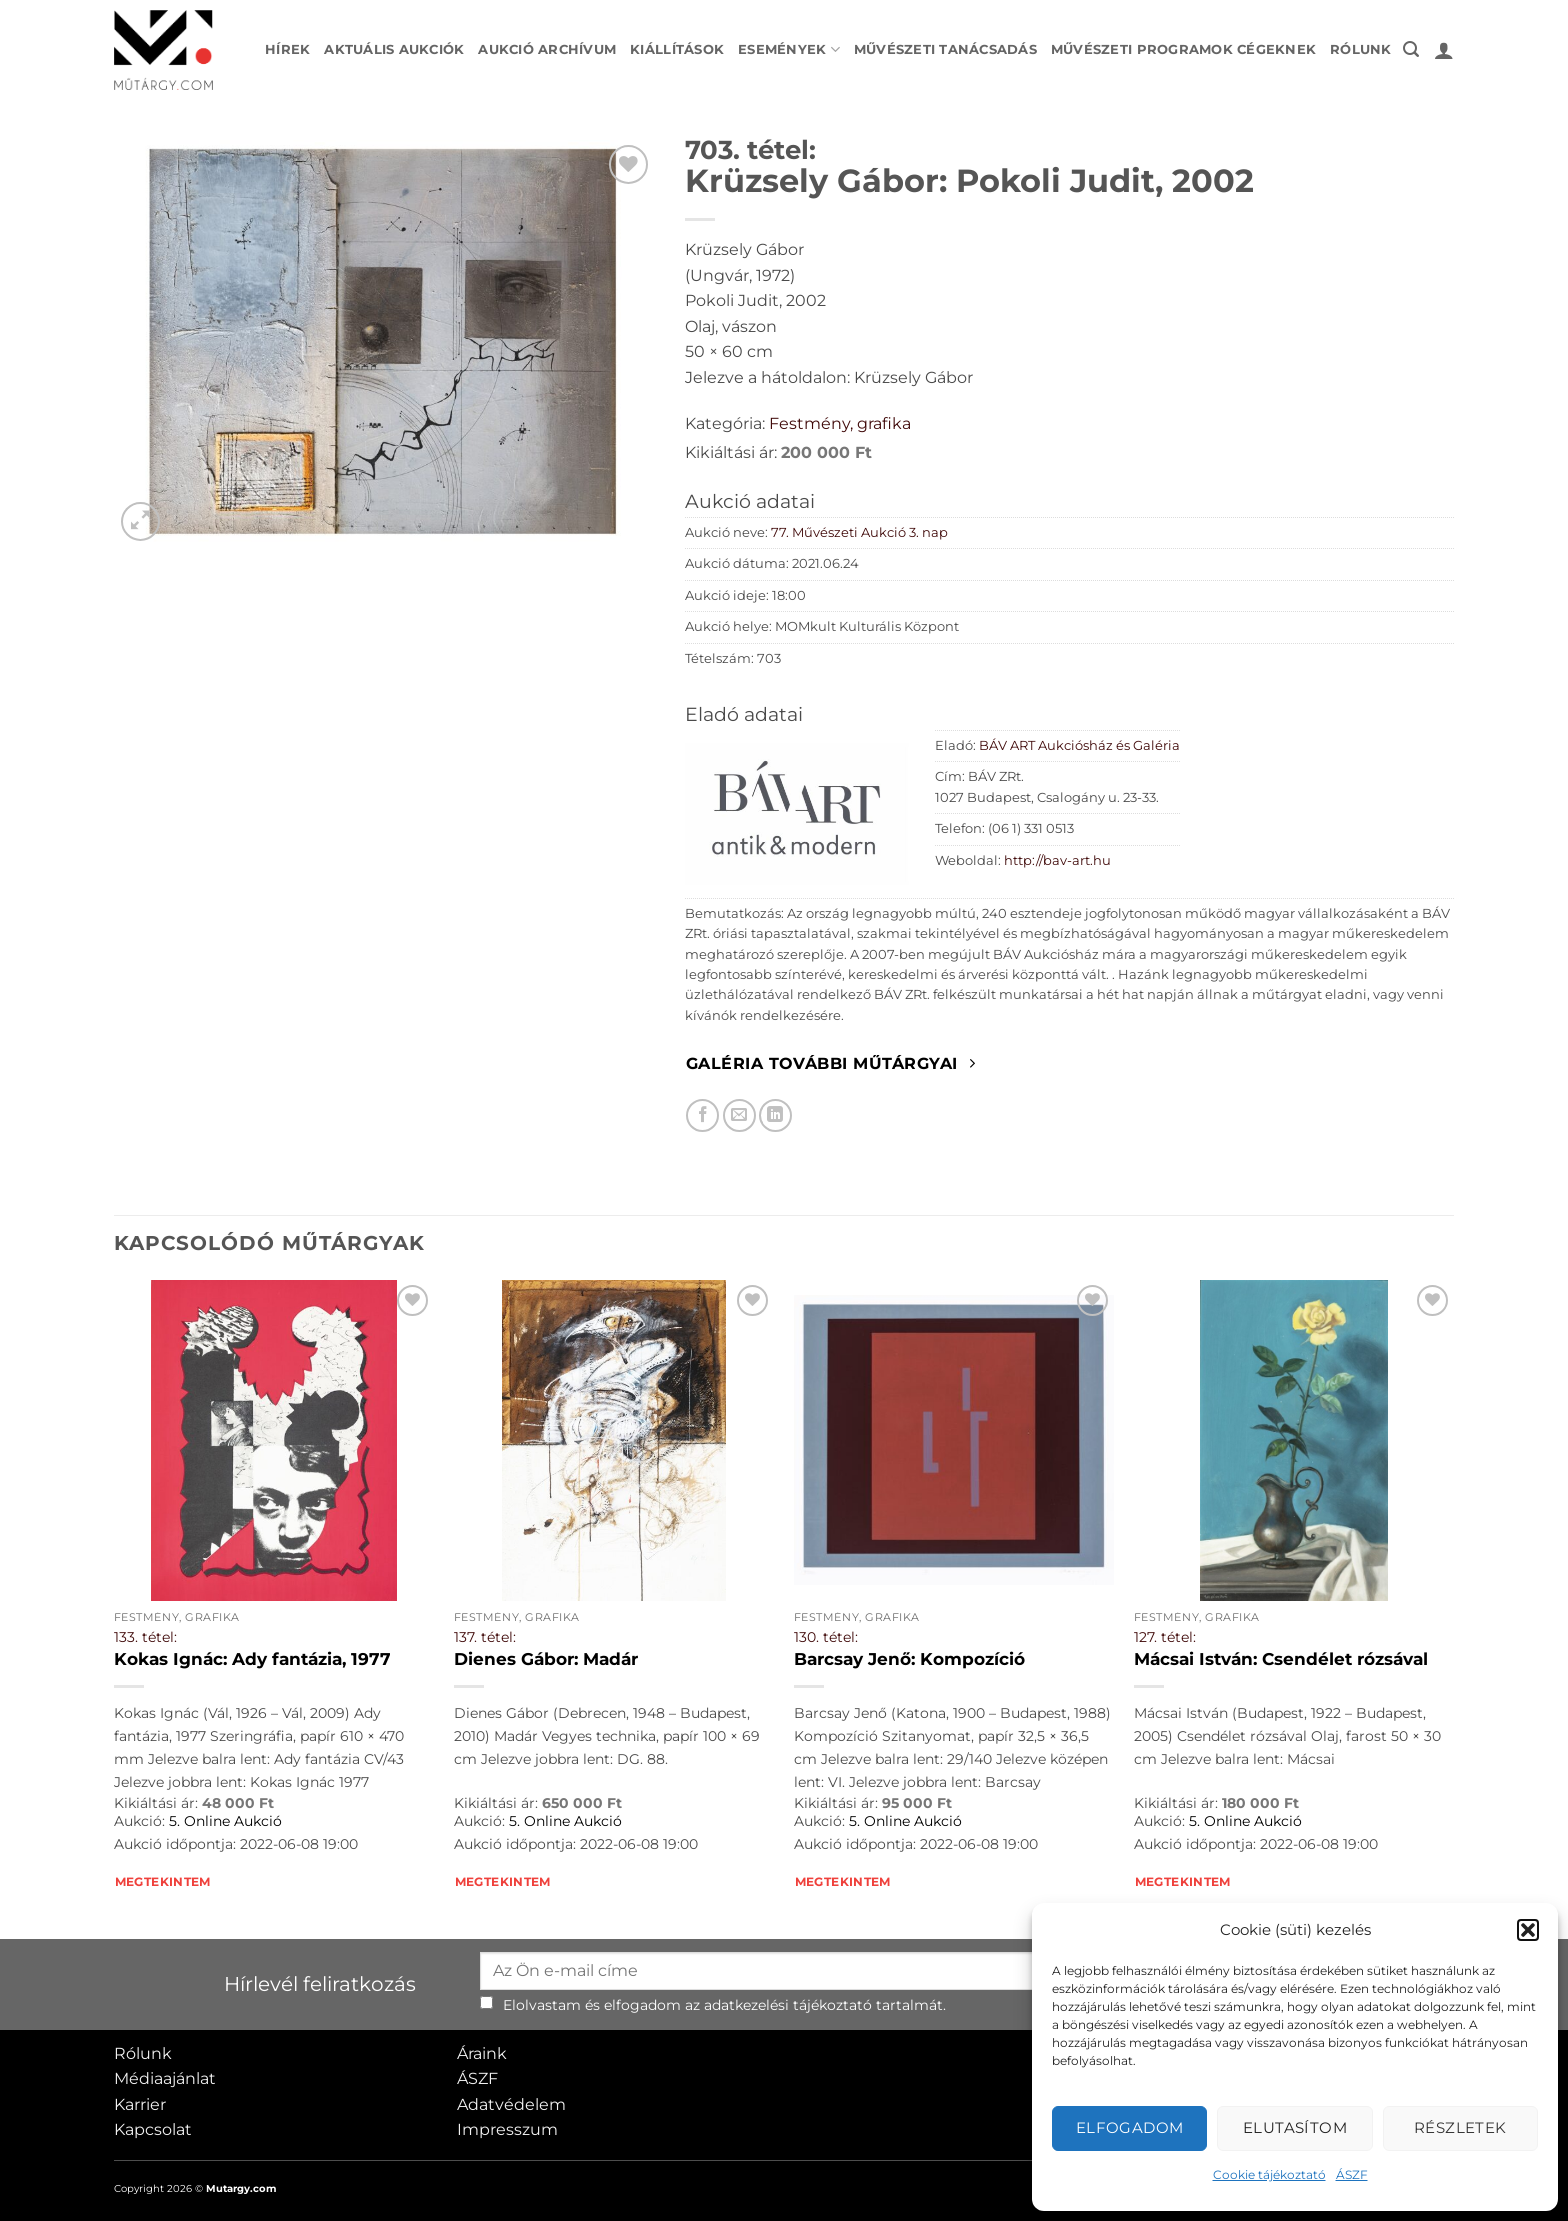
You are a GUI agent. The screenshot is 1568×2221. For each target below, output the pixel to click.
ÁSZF (1352, 2174)
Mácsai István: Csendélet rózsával (1281, 1659)
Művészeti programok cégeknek (1183, 49)
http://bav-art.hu (1057, 860)
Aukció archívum (547, 49)
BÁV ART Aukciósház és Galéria (1079, 745)
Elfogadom (1130, 2127)
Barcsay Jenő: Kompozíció (909, 1659)
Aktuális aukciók (394, 49)
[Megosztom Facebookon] (702, 1115)
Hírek (287, 49)
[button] (1528, 1930)
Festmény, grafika (840, 423)
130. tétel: (826, 1637)
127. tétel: (1165, 1637)
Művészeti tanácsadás (945, 49)
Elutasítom (1295, 2127)
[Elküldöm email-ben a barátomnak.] (739, 1115)
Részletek (1460, 2127)
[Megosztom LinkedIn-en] (775, 1115)
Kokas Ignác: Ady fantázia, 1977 (252, 1659)
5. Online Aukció (225, 1821)
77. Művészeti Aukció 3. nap (859, 532)
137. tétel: (485, 1637)
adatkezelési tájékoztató (788, 2005)
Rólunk (1361, 49)
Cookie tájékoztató (1269, 2174)
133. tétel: (145, 1637)
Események (789, 49)
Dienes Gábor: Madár (546, 1659)
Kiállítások (677, 49)
